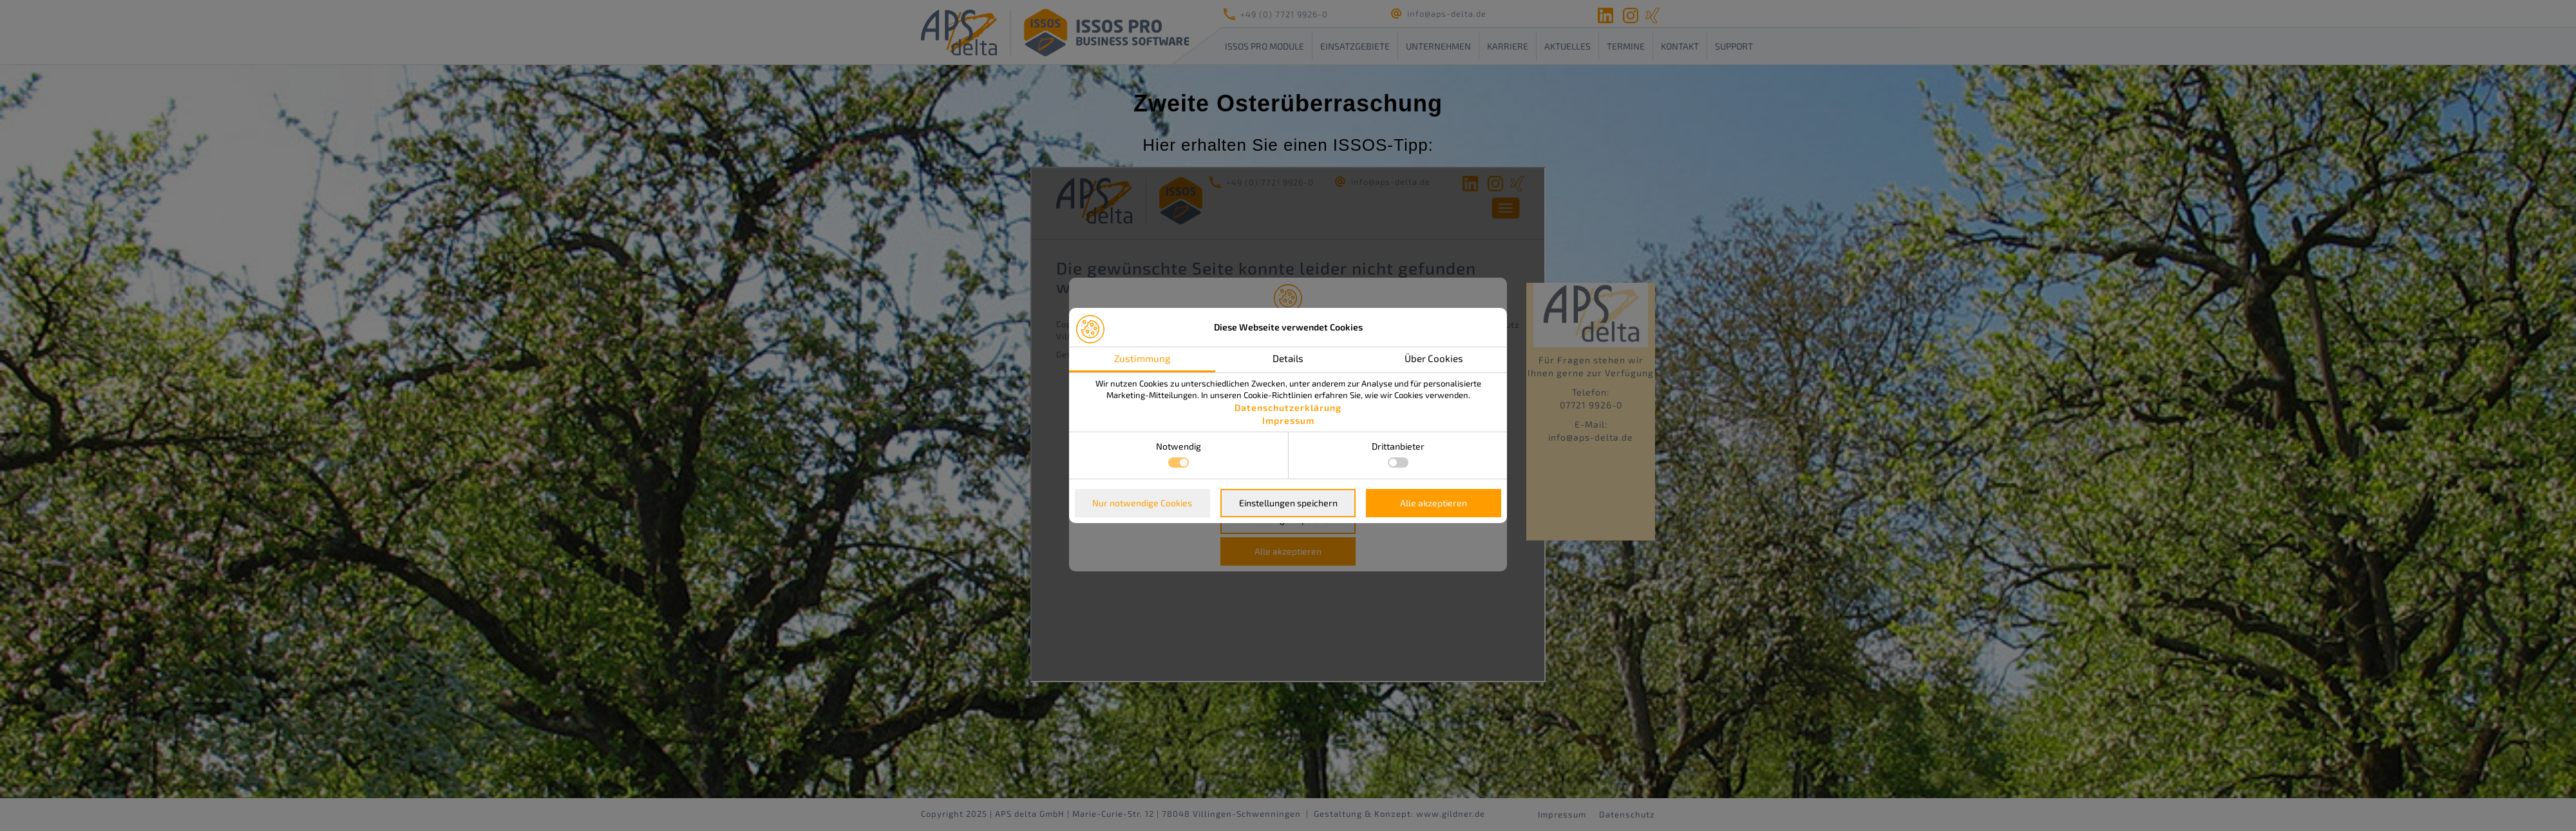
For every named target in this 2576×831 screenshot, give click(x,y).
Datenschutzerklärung (1288, 407)
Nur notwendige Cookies (1142, 502)
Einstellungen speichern (1288, 502)
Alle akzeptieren (1433, 502)
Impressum (1288, 420)
